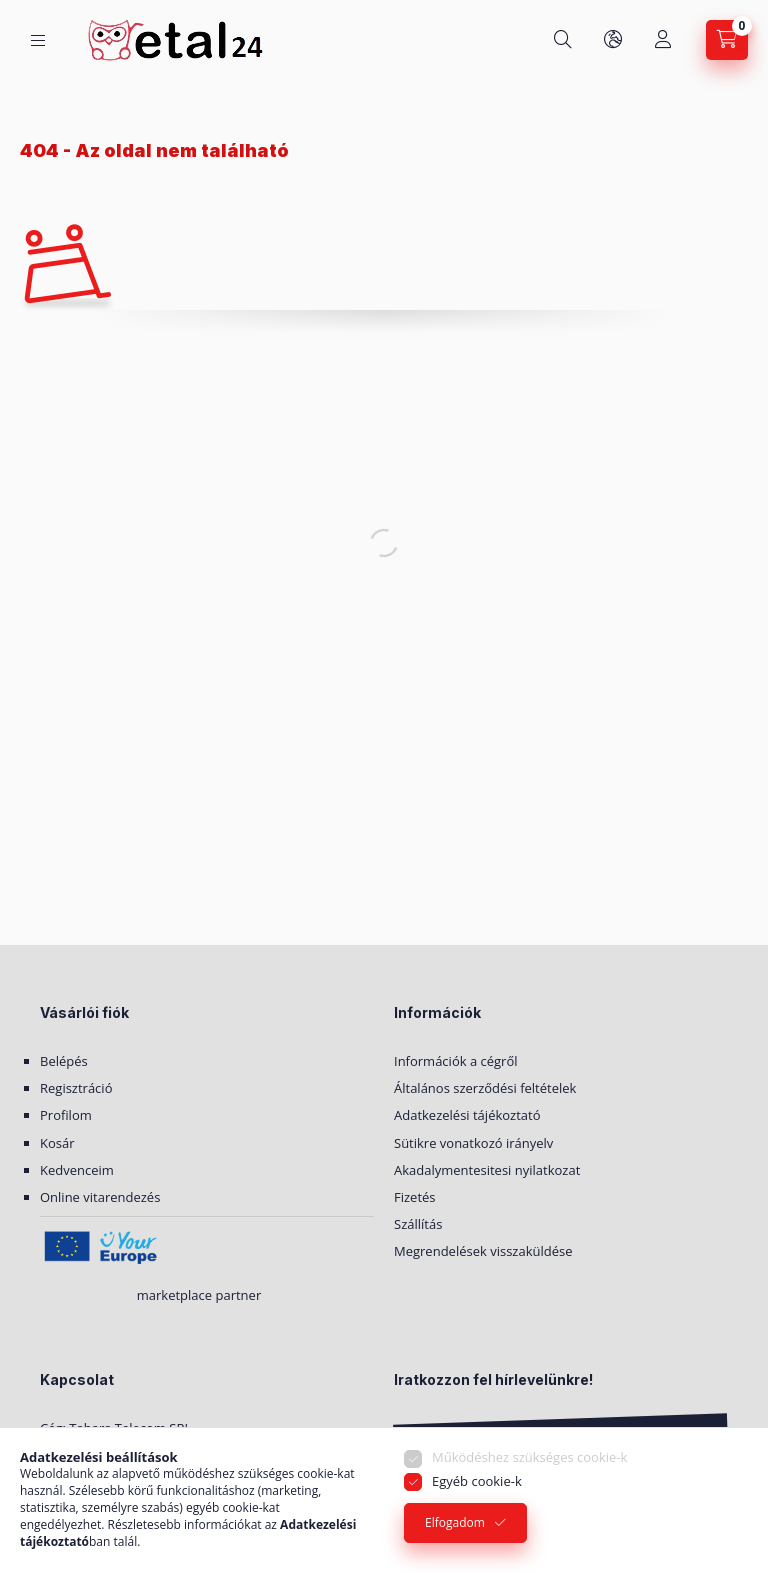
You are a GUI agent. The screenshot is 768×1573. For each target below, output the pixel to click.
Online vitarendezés (100, 1197)
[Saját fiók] (663, 40)
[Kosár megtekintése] (727, 40)
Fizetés (415, 1197)
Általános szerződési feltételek (485, 1088)
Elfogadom (455, 1522)
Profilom (66, 1115)
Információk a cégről (456, 1061)
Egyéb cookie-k (477, 1481)
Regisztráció (76, 1088)
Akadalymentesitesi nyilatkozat (487, 1170)
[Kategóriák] (38, 40)
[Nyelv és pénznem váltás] (613, 40)
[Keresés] (563, 40)
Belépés (64, 1061)
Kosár (57, 1143)
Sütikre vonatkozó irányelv (473, 1143)
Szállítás (418, 1224)
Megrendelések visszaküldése (483, 1251)
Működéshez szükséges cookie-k (529, 1457)
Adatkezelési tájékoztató (467, 1115)
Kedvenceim (77, 1170)
